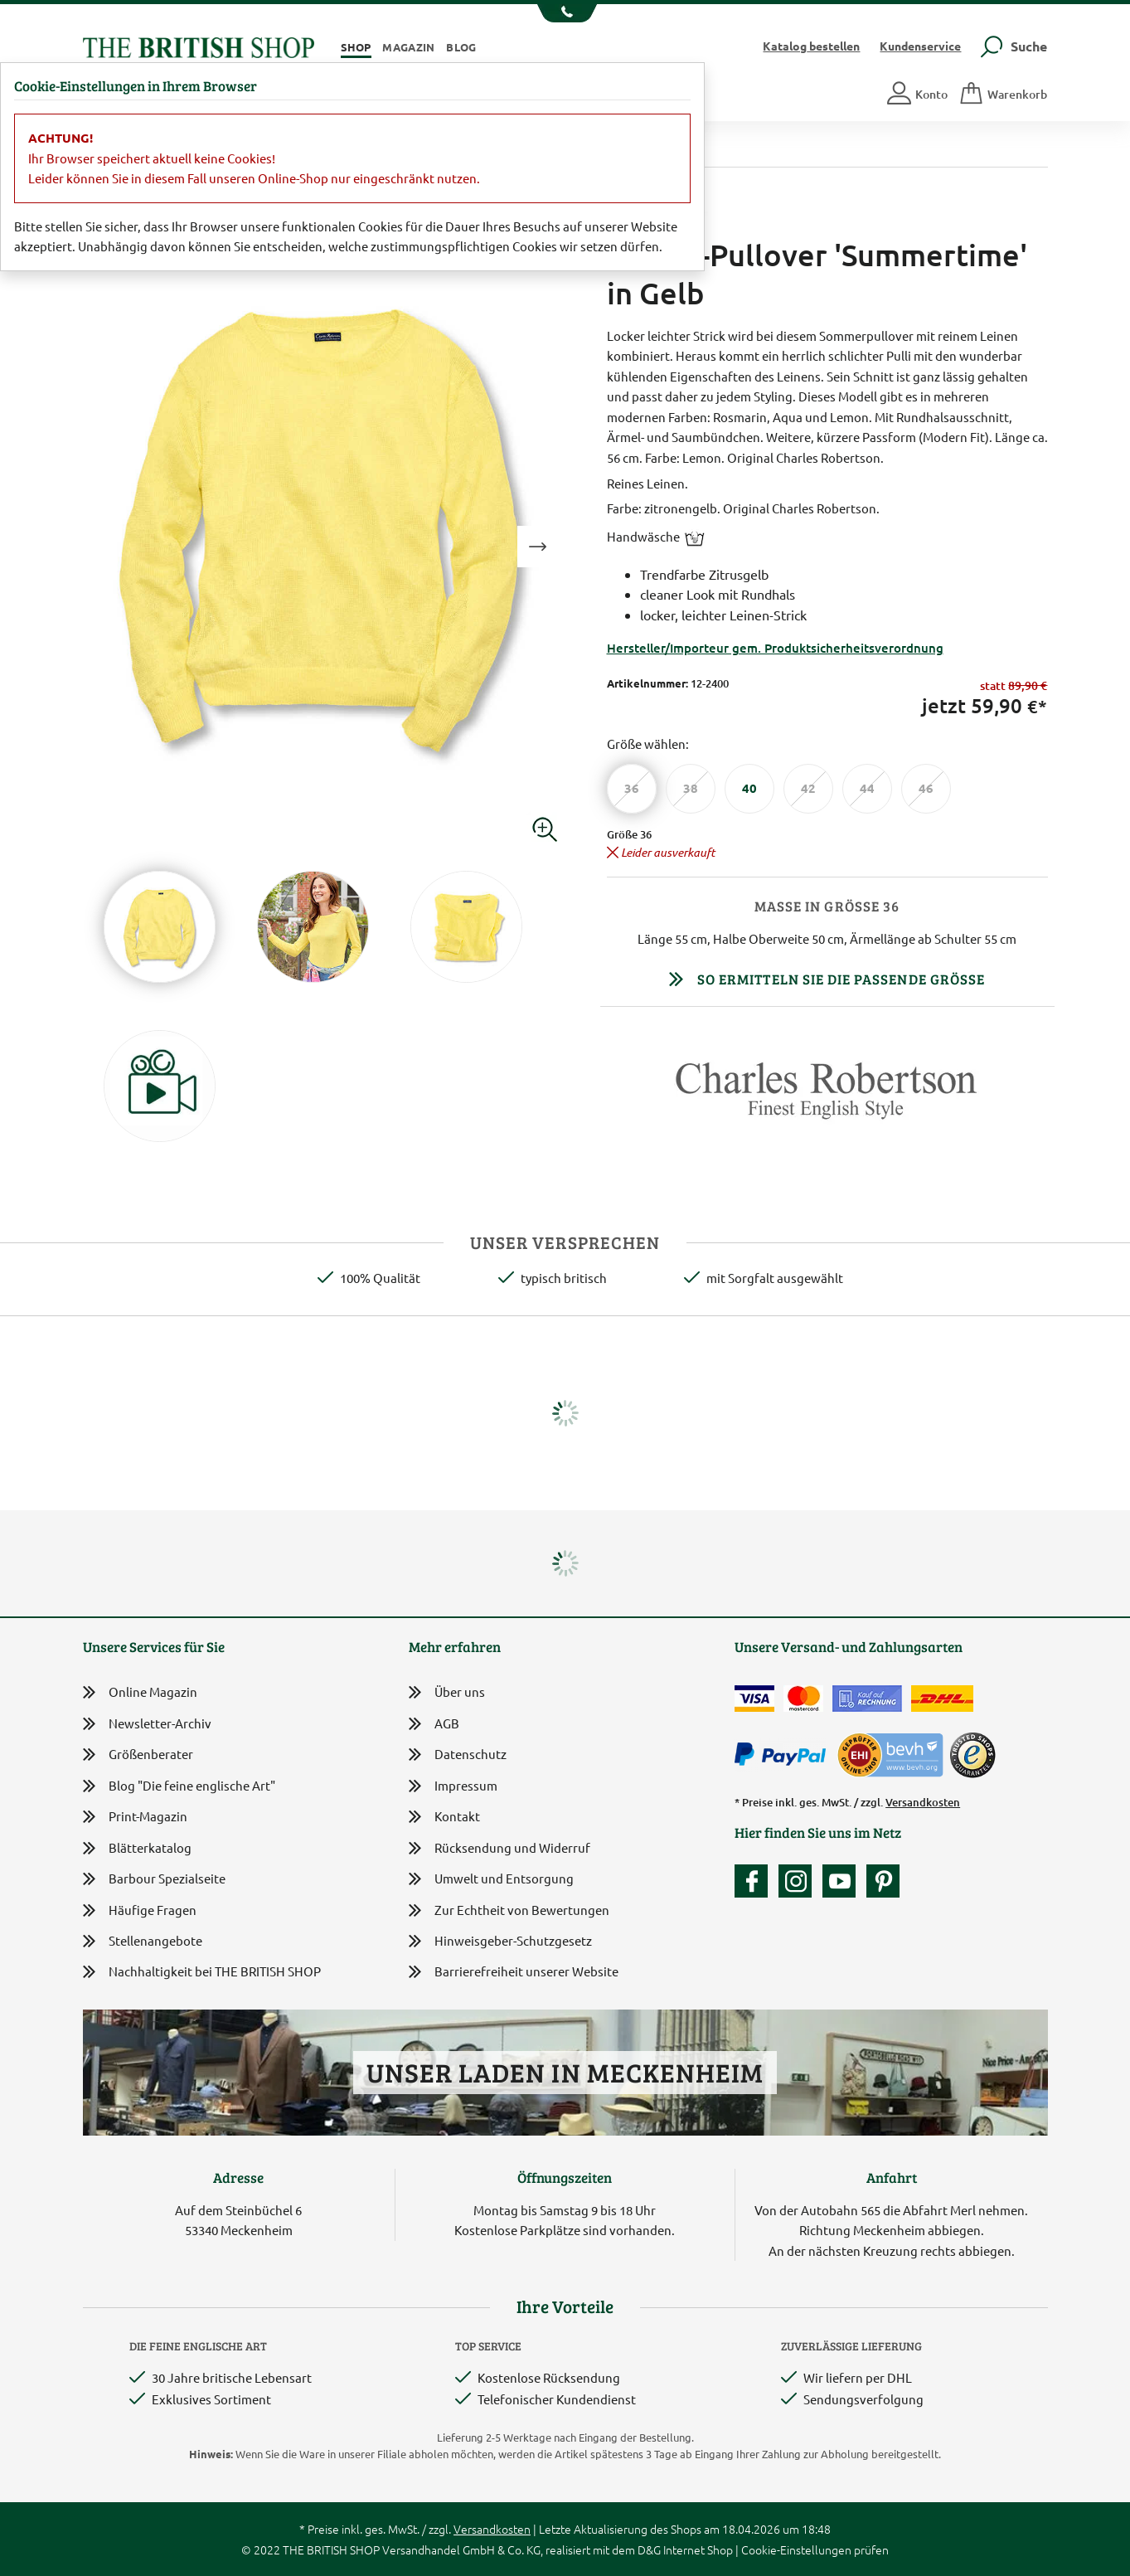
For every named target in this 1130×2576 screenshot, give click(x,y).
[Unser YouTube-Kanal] (843, 1881)
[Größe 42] (808, 789)
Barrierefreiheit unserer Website (513, 1972)
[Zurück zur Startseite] (198, 45)
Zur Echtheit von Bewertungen (509, 1911)
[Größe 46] (926, 789)
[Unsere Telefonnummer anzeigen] (565, 13)
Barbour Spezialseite (154, 1879)
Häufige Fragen (139, 1910)
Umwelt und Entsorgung (491, 1879)
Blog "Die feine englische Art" (179, 1786)
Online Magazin (140, 1692)
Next (538, 546)
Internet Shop (698, 2549)
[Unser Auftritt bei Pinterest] (883, 1881)
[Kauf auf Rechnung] (867, 1698)
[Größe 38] (690, 789)
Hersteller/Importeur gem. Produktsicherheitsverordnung (775, 647)
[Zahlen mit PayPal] (784, 1755)
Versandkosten (922, 1802)
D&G (649, 2549)
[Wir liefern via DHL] (942, 1698)
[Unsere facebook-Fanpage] (755, 1881)
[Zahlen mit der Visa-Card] (754, 1698)
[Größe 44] (867, 789)
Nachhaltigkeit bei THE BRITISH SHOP (202, 1971)
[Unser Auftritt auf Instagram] (799, 1881)
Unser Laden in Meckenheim (565, 2072)
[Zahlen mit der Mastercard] (803, 1698)
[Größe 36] (632, 789)
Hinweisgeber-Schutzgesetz (500, 1941)
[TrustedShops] (972, 1754)
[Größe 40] (749, 789)
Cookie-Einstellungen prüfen (815, 2549)
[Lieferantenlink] (827, 1097)
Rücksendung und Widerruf (499, 1849)
